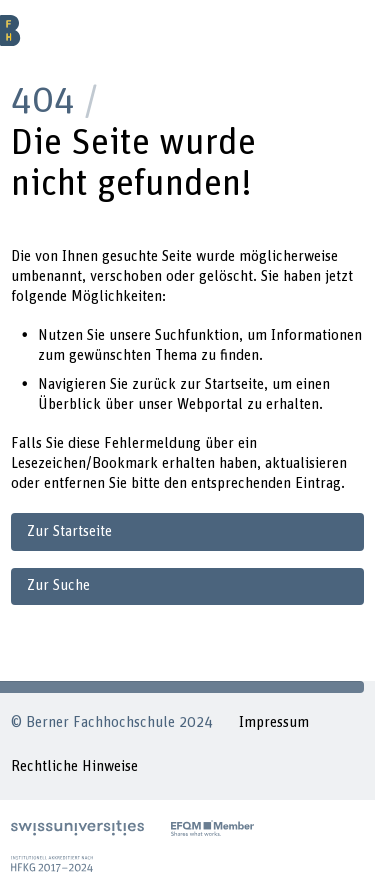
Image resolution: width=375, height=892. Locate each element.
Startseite (234, 384)
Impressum (274, 722)
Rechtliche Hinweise (74, 766)
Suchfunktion (197, 335)
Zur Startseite (69, 531)
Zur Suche (58, 585)
